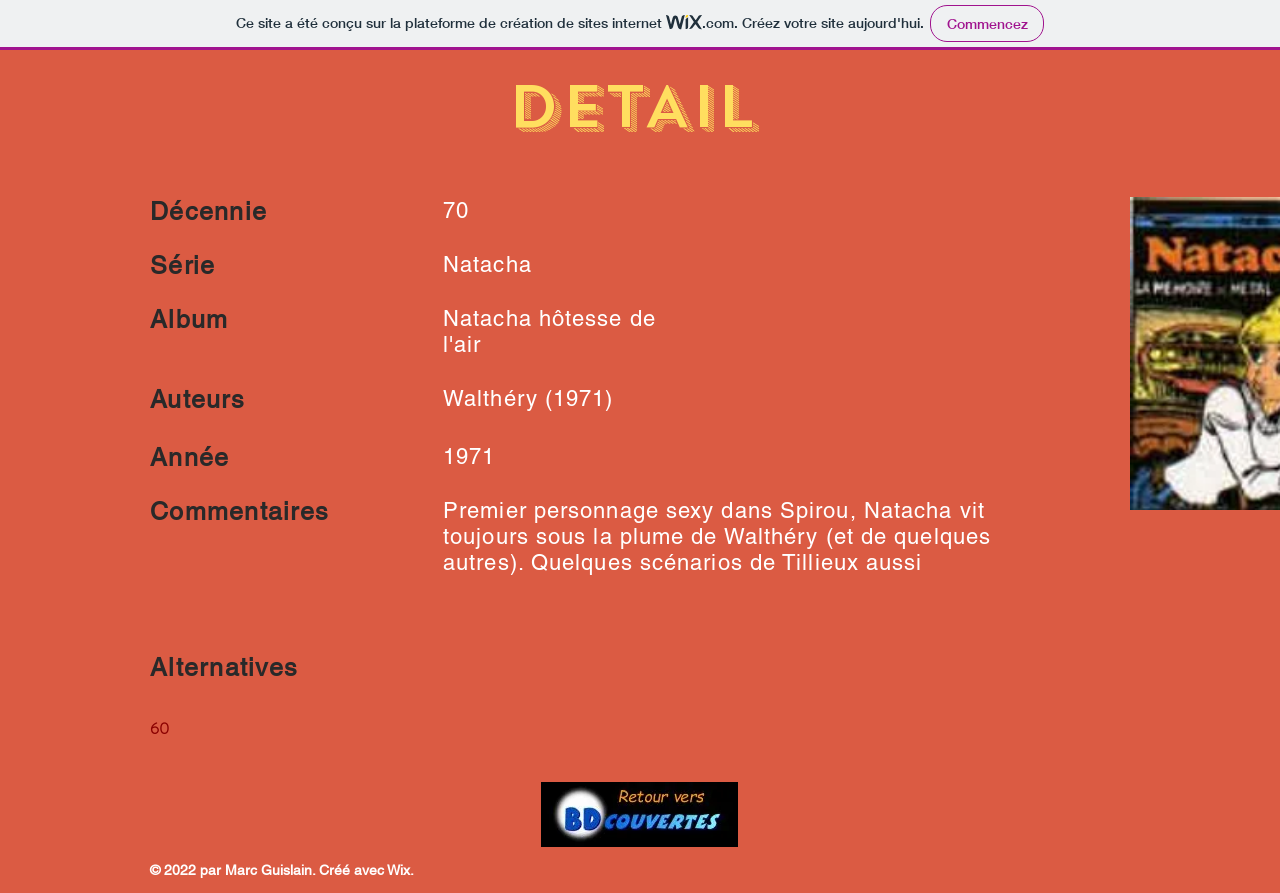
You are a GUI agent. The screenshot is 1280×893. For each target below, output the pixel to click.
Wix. (400, 870)
